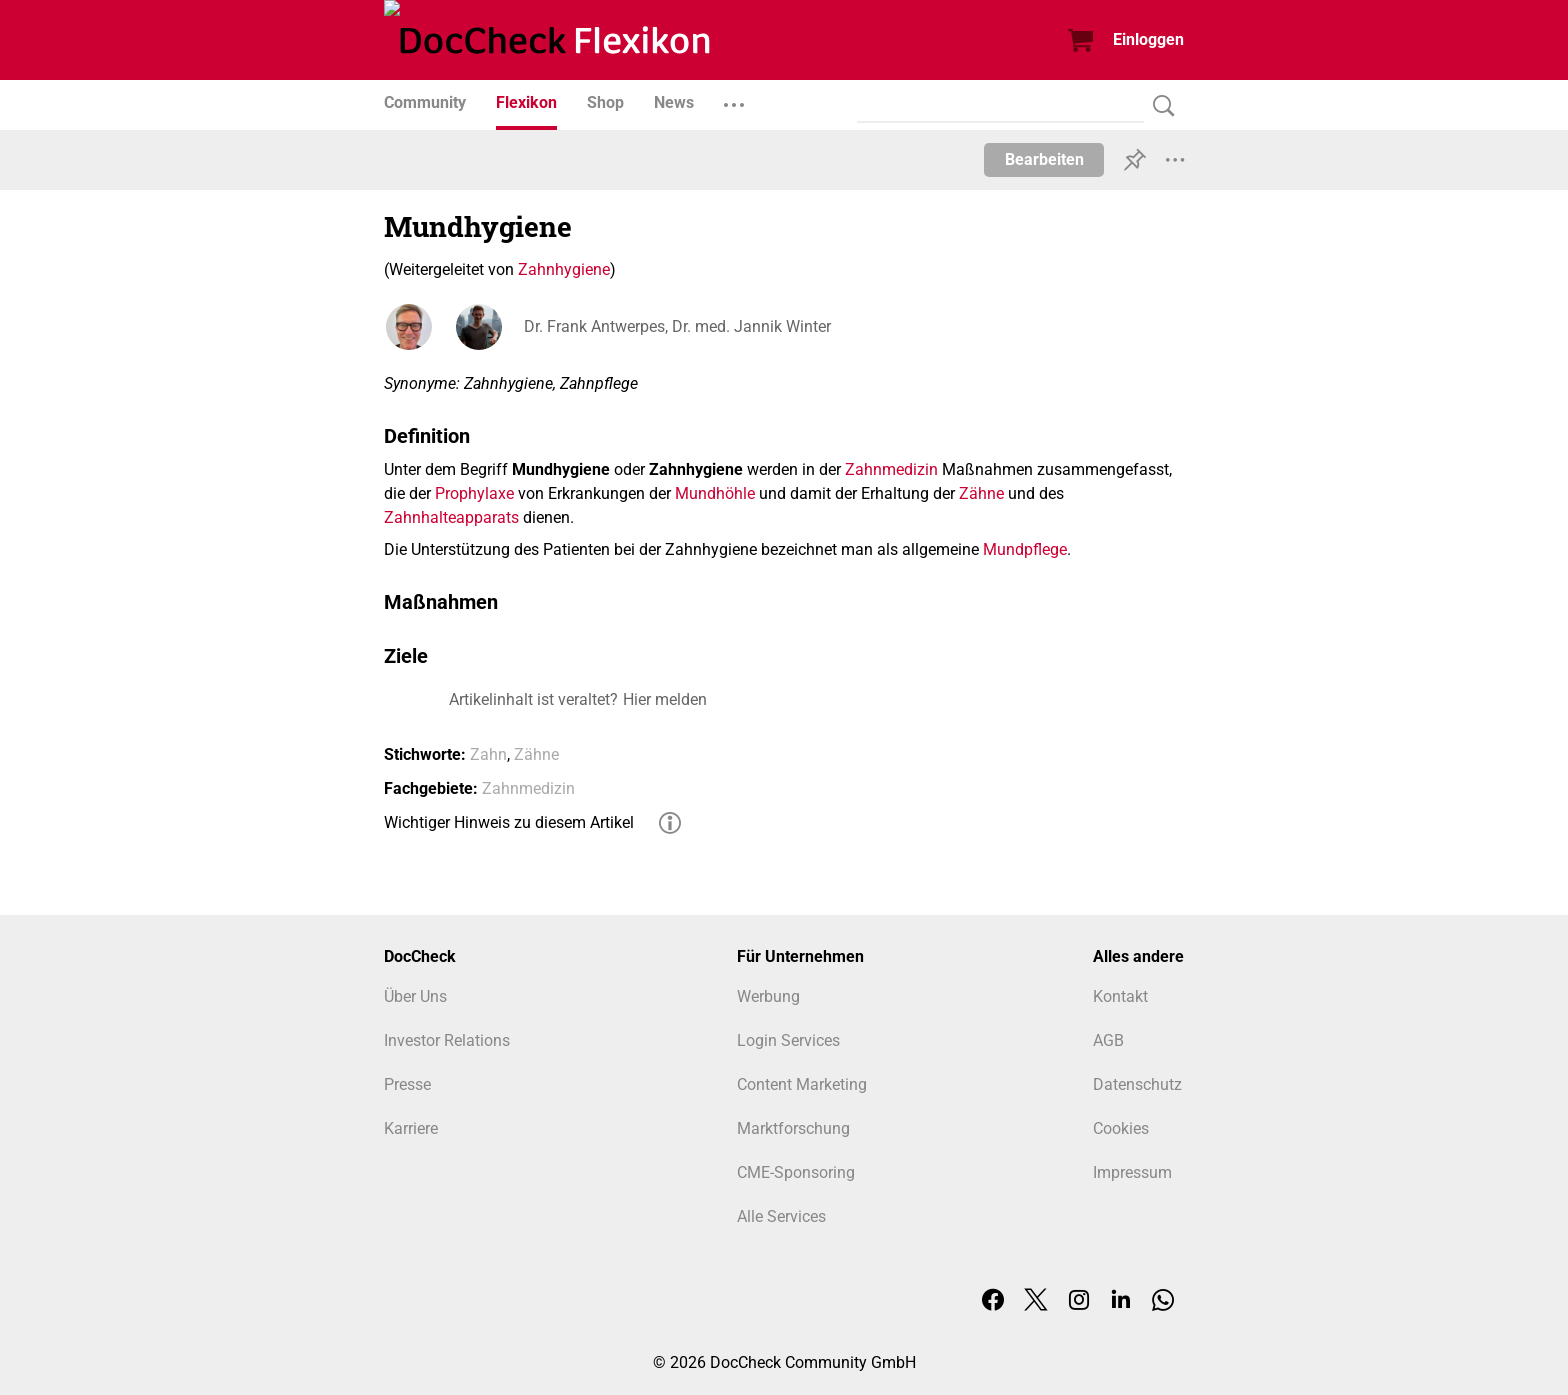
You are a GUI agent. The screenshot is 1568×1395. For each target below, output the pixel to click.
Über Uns (415, 996)
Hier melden (665, 699)
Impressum (1132, 1172)
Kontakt (1120, 996)
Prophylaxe (474, 493)
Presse (407, 1084)
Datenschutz (1137, 1084)
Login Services (788, 1040)
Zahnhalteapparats (451, 517)
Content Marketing (802, 1084)
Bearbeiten (1044, 159)
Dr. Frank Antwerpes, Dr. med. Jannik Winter (677, 326)
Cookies (1121, 1128)
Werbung (768, 996)
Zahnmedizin (891, 469)
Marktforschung (793, 1128)
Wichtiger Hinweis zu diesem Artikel (509, 822)
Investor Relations (447, 1040)
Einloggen (1148, 39)
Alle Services (781, 1216)
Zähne (981, 493)
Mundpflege (1025, 549)
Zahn (488, 754)
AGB (1108, 1040)
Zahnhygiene (564, 269)
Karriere (411, 1128)
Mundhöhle (715, 493)
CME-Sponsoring (796, 1172)
